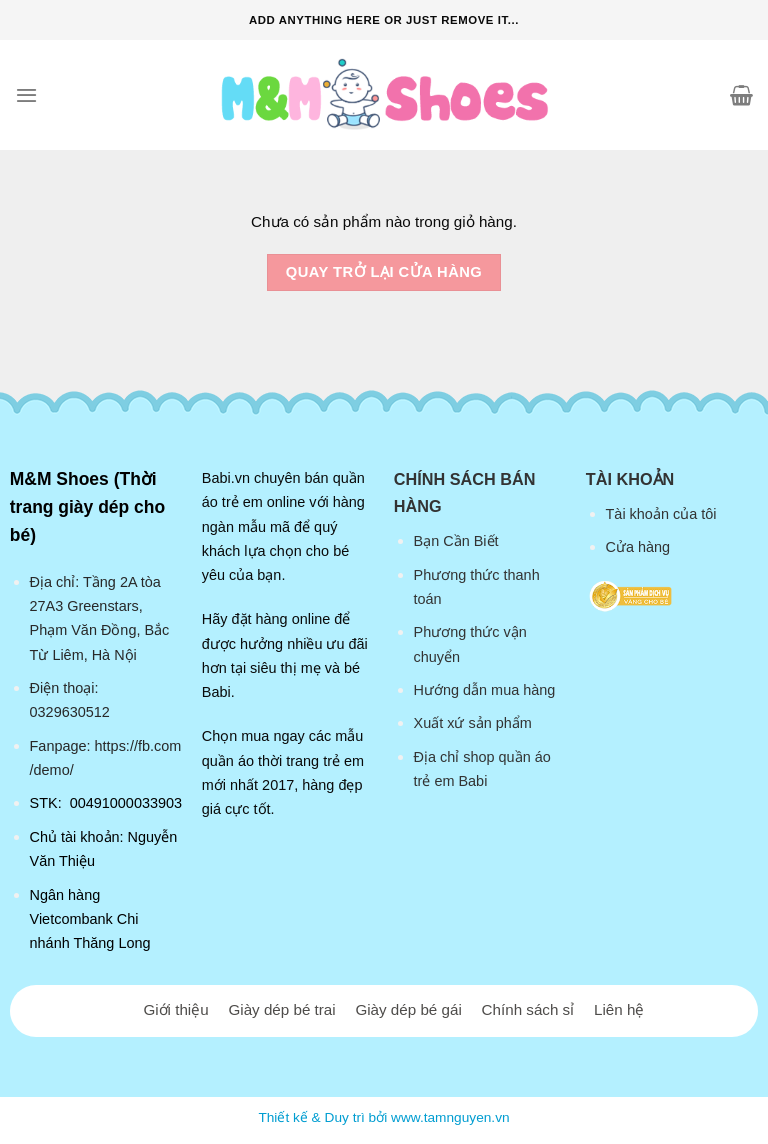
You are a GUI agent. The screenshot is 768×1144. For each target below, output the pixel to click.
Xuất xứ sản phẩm (473, 723)
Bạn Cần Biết (456, 541)
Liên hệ (619, 1009)
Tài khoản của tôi (661, 514)
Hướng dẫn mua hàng (485, 690)
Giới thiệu (175, 1009)
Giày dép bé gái (408, 1009)
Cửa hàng (638, 547)
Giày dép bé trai (281, 1009)
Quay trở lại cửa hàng (384, 272)
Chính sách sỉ (528, 1009)
